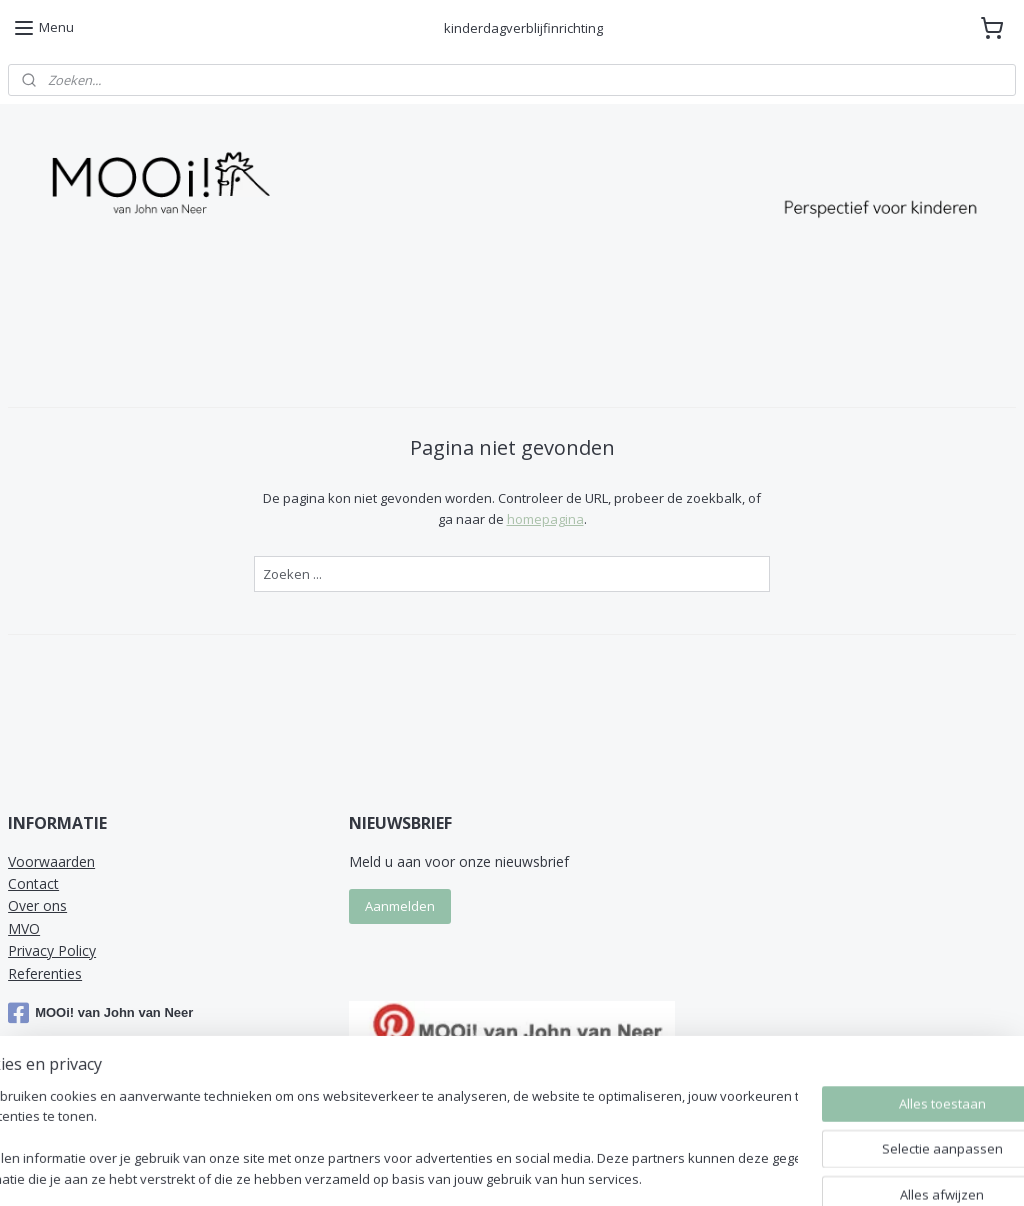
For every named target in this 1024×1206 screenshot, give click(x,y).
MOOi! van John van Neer (100, 1013)
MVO (24, 928)
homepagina (545, 519)
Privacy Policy (52, 950)
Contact (33, 883)
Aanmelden (400, 906)
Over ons (37, 905)
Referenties (45, 973)
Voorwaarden (51, 861)
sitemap (612, 1169)
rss (654, 1169)
